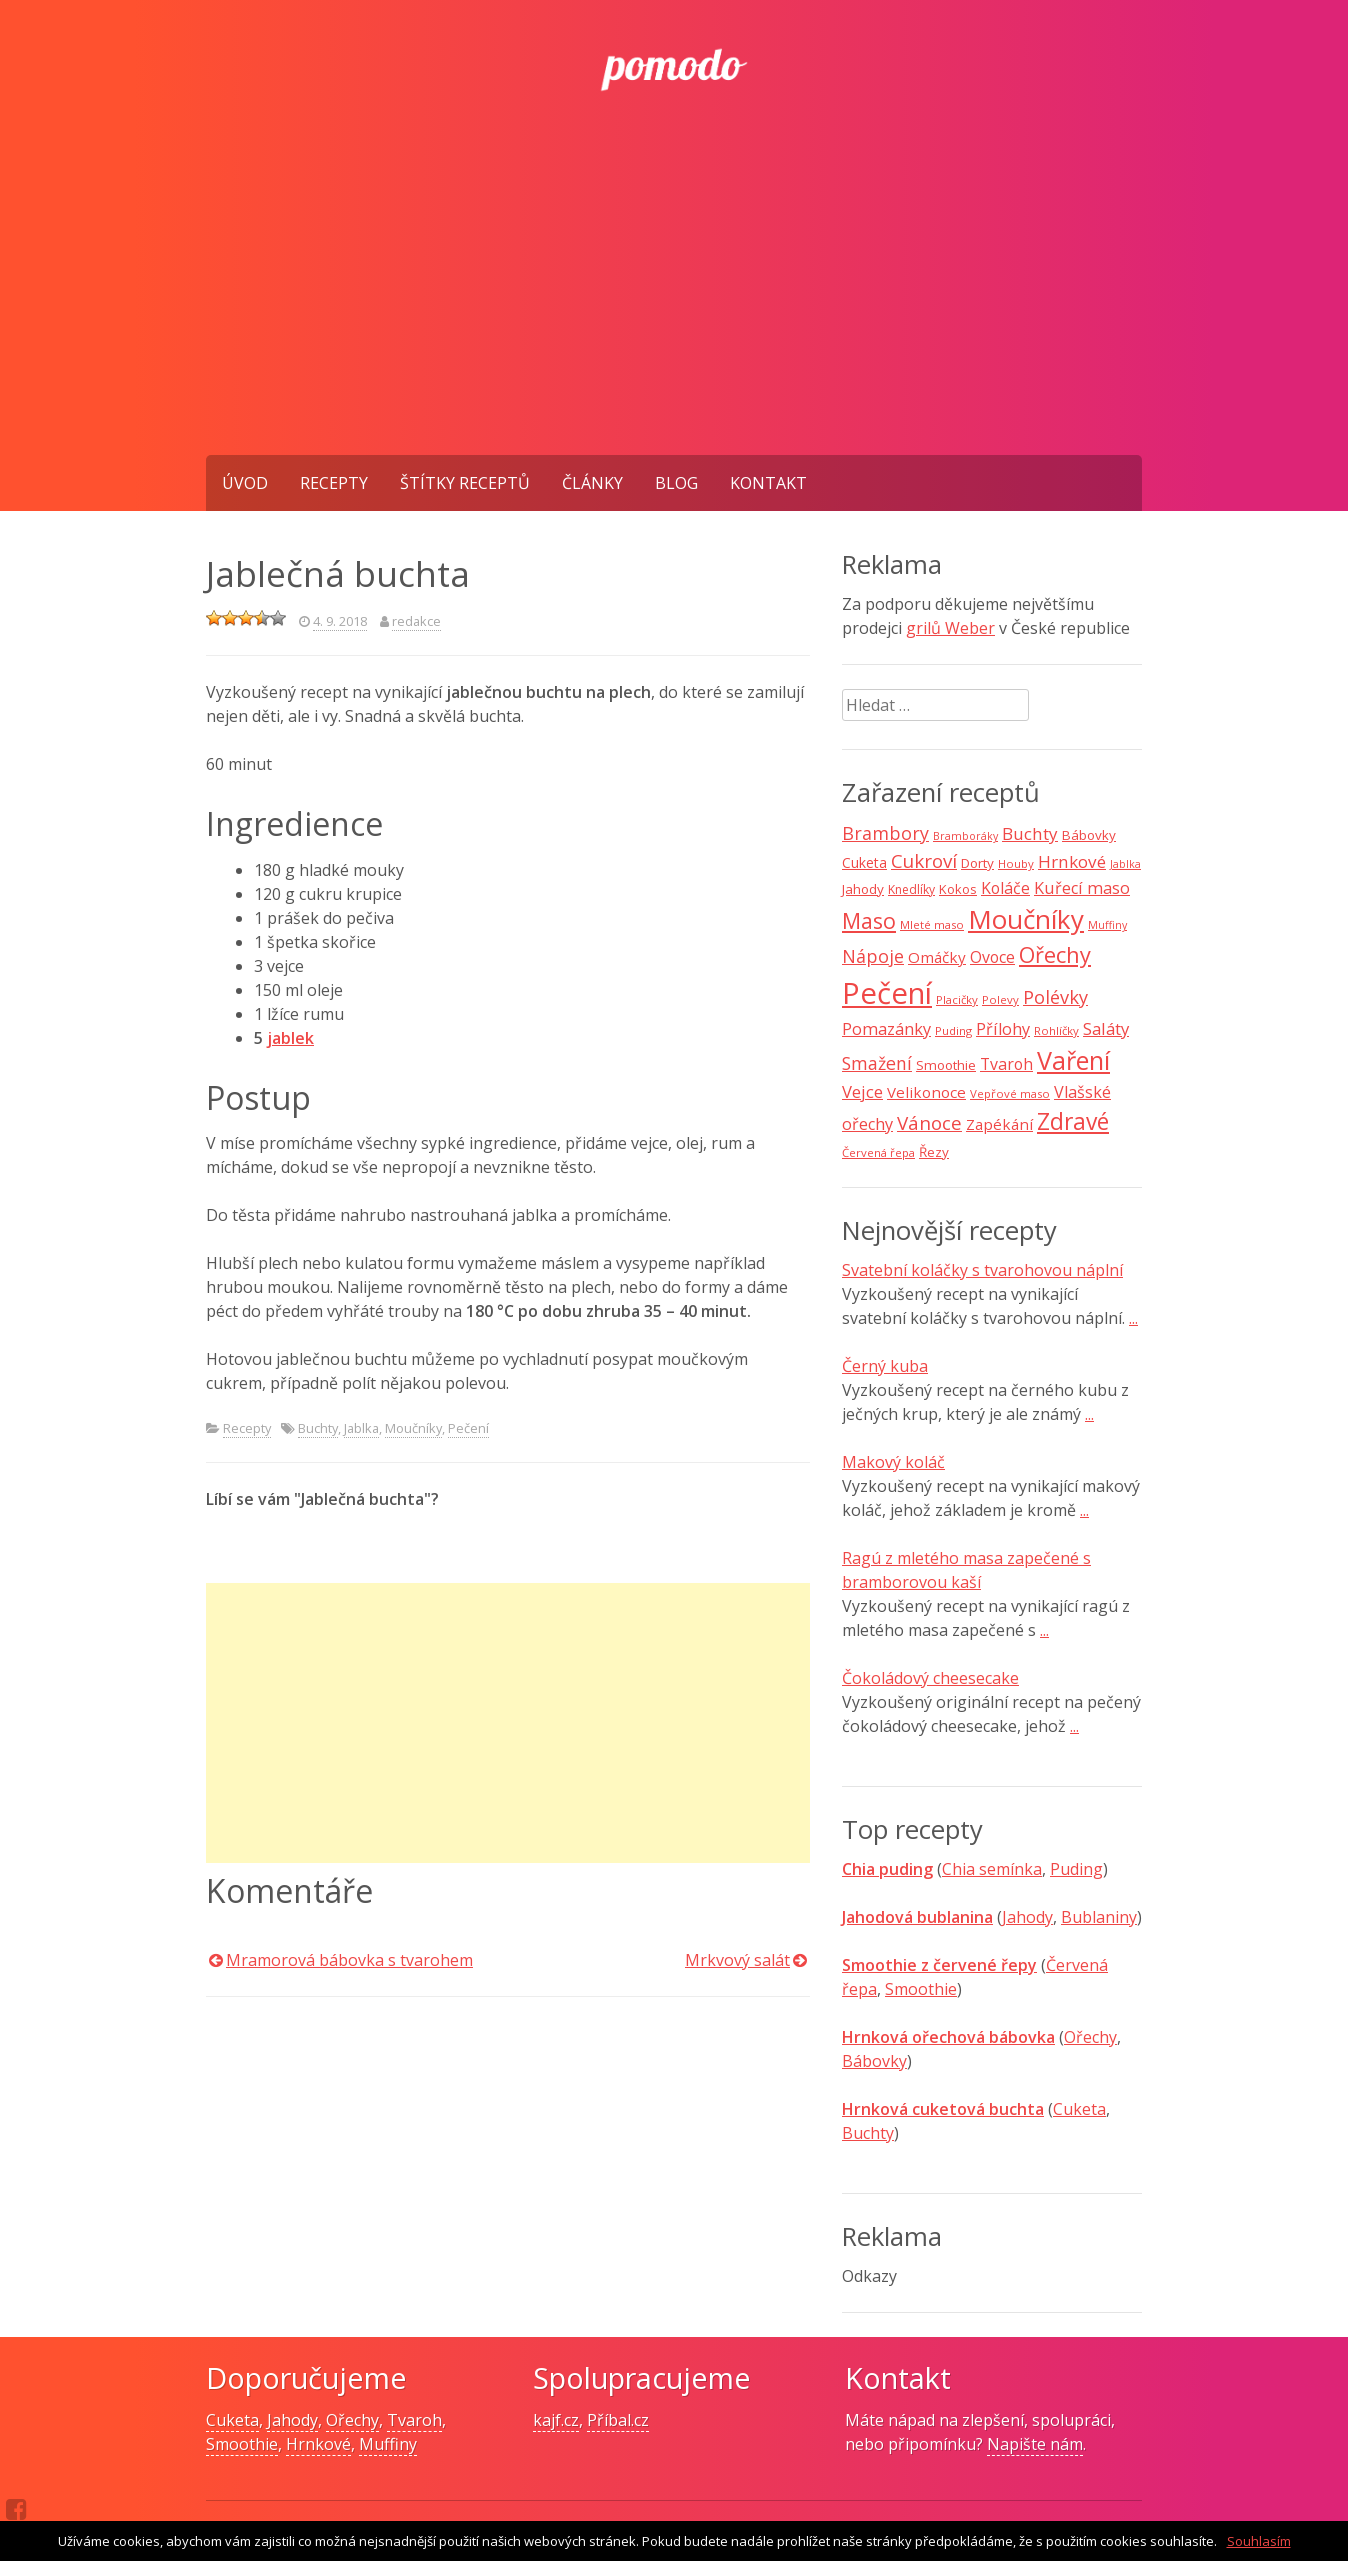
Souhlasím (1259, 2541)
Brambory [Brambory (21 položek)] (885, 833)
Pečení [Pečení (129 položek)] (887, 993)
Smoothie (921, 1989)
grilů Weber (950, 628)
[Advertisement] (674, 305)
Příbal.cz (618, 2420)
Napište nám (1035, 2444)
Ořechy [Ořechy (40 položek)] (1055, 954)
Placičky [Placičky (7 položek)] (957, 999)
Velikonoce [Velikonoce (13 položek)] (926, 1092)
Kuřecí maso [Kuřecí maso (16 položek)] (1082, 888)
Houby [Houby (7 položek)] (1016, 863)
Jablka (361, 1428)
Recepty (334, 483)
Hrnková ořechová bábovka (948, 2037)
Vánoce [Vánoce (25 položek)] (929, 1123)
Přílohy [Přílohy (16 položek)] (1003, 1029)
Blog (676, 483)
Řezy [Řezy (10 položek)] (934, 1152)
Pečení (468, 1428)
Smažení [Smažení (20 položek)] (877, 1063)
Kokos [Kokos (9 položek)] (958, 889)
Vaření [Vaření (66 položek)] (1073, 1060)
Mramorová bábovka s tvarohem (349, 1960)
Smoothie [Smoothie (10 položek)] (946, 1065)
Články (592, 483)
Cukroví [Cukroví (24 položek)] (924, 861)
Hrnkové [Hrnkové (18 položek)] (1072, 861)
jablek (290, 1038)
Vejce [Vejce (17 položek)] (862, 1091)
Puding (1076, 1869)
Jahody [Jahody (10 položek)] (863, 889)
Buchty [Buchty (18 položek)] (1030, 833)
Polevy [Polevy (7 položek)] (1000, 999)
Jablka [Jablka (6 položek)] (1125, 864)
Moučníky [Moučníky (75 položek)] (1026, 919)
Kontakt (768, 483)
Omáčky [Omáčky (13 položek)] (937, 957)
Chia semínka (992, 1869)
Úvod (245, 483)
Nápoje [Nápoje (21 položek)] (873, 956)
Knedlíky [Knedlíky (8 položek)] (911, 889)
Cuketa (1079, 2109)
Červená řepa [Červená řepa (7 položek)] (878, 1152)
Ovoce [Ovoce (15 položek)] (992, 957)
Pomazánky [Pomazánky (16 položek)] (886, 1029)
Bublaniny (1099, 1917)
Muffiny (388, 2444)
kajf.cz (556, 2420)
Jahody (1027, 1917)
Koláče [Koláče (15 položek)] (1005, 888)
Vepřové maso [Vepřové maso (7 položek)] (1010, 1093)
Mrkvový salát (737, 1960)
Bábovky (874, 2061)
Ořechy (1090, 2037)
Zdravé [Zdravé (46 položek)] (1073, 1121)
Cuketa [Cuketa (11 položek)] (864, 862)
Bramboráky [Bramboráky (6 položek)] (965, 836)
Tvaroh (414, 2420)
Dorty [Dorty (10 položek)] (977, 863)
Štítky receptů (465, 483)
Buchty (318, 1428)
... (1133, 1318)
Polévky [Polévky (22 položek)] (1055, 997)
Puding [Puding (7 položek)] (953, 1030)
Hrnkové (318, 2444)
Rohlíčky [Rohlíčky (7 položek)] (1056, 1030)
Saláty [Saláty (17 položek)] (1106, 1028)
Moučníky (413, 1428)
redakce (416, 621)
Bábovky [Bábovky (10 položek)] (1089, 835)
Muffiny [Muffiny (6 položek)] (1107, 925)
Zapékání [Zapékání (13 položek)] (999, 1124)
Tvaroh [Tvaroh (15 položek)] (1006, 1064)
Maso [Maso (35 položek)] (869, 920)
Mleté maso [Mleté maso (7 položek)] (932, 924)
